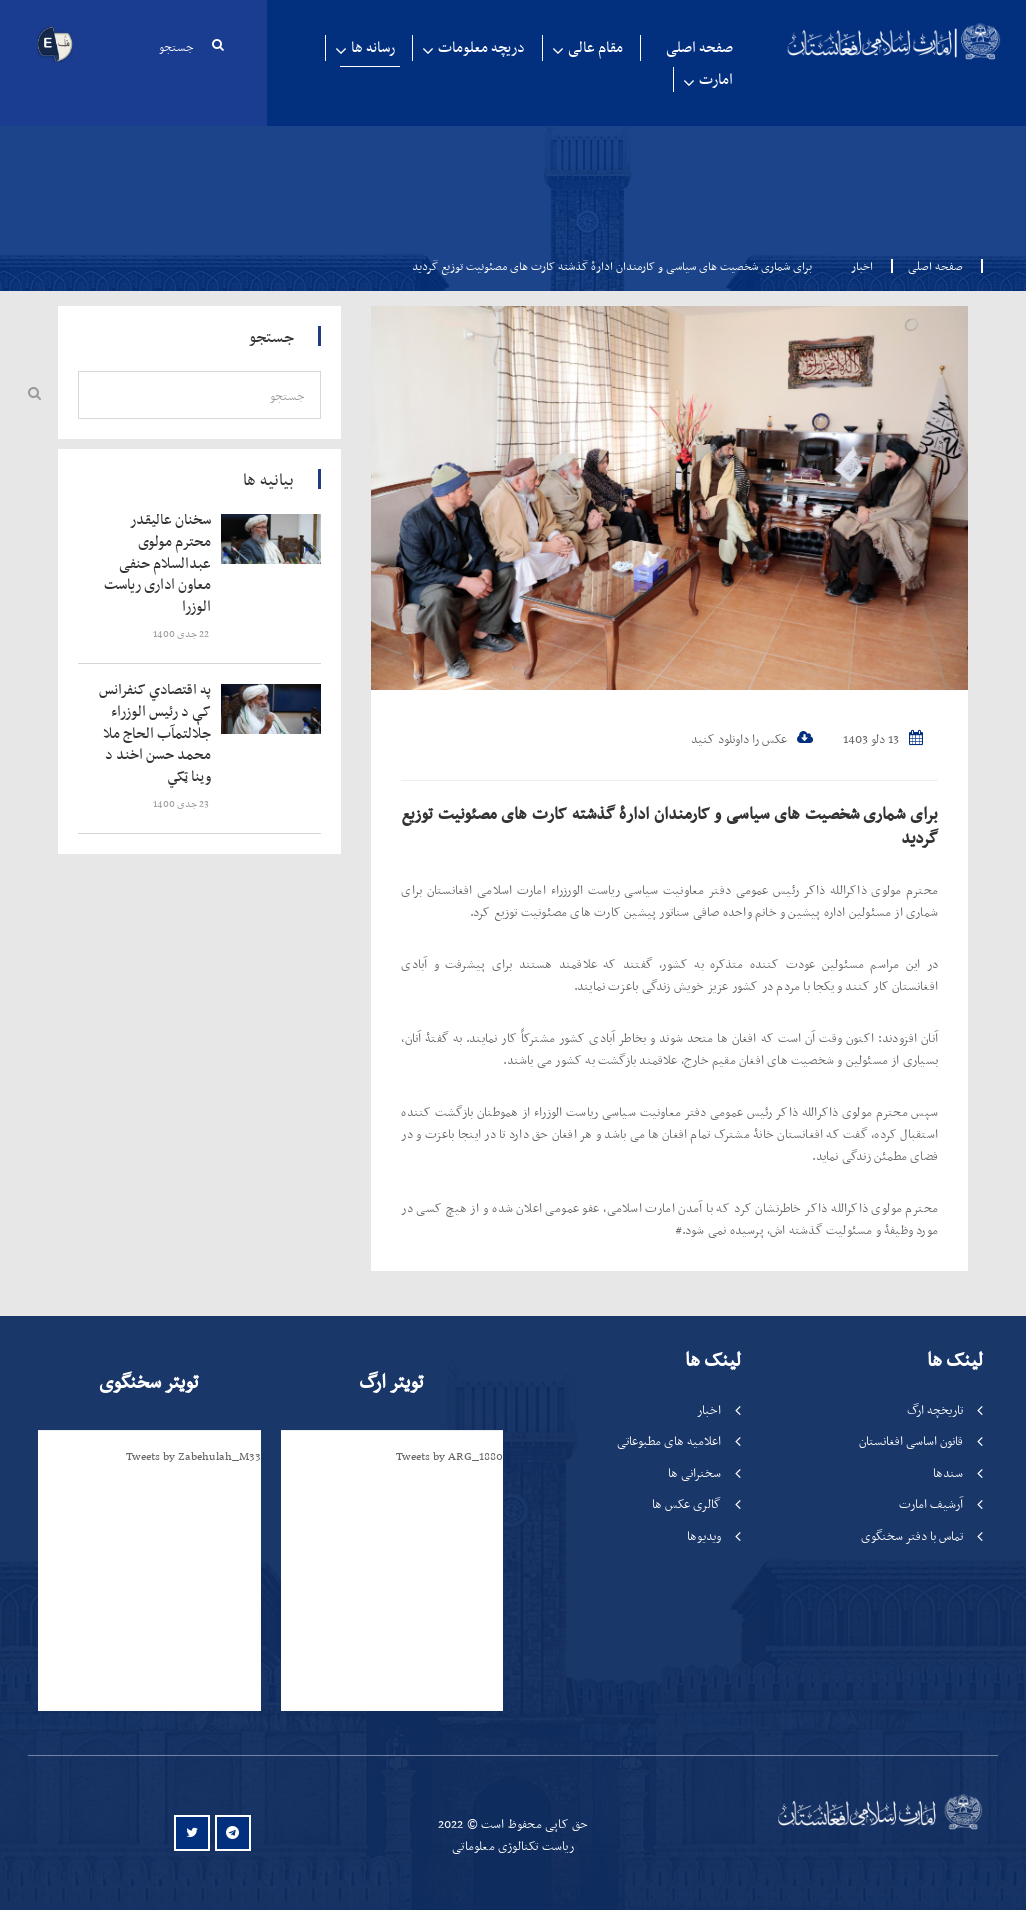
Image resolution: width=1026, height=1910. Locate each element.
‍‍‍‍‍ (156, 563)
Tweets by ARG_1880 (449, 1456)
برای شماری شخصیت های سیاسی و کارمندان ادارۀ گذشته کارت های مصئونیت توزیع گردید (669, 825)
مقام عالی (595, 47)
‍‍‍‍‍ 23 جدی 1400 (182, 803)
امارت (716, 79)
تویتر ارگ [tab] (391, 1381)
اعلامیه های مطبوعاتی (669, 1440)
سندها (948, 1472)
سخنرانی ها (694, 1472)
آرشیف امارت (931, 1503)
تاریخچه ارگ (935, 1409)
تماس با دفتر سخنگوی (912, 1535)
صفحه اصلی (699, 47)
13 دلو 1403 (883, 738)
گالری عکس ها (686, 1503)
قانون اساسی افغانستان (911, 1440)
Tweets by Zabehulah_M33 (193, 1456)
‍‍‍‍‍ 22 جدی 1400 (182, 633)
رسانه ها (373, 47)
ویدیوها (704, 1535)
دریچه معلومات (481, 47)
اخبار (862, 266)
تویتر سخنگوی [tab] (148, 1381)
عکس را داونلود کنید (752, 738)
